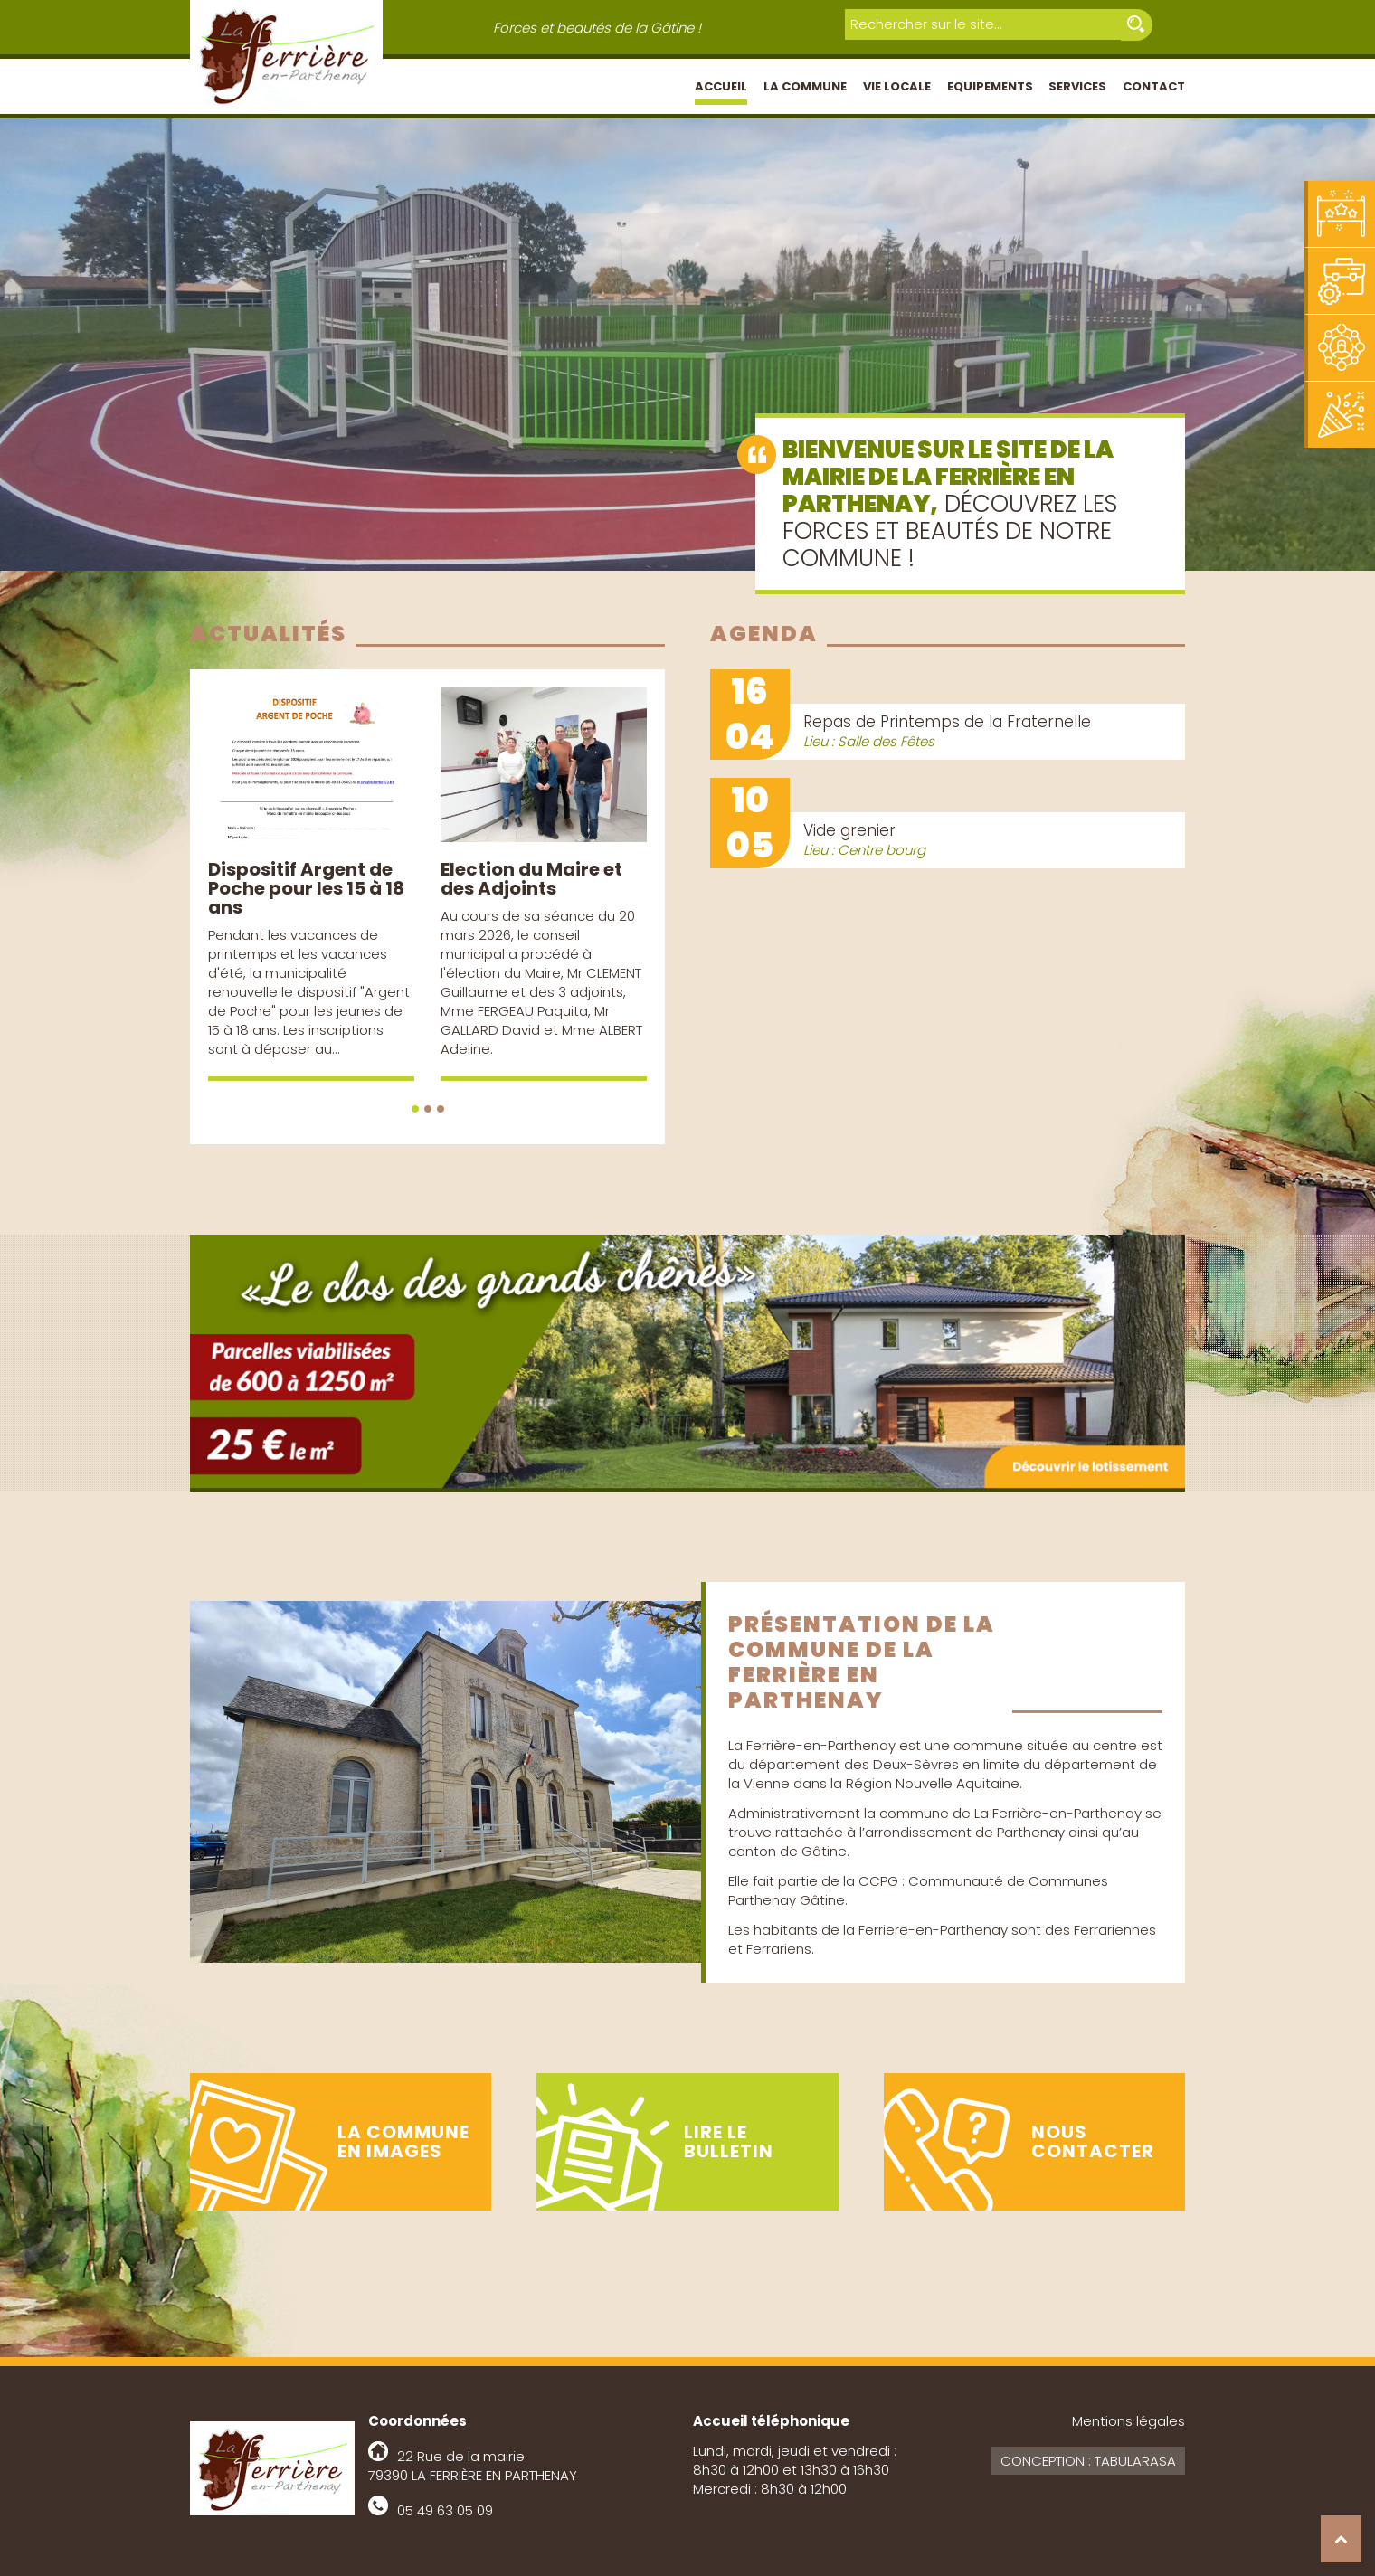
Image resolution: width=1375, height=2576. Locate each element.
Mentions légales (1128, 2420)
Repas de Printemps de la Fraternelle (947, 722)
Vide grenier (849, 830)
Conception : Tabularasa (1088, 2460)
